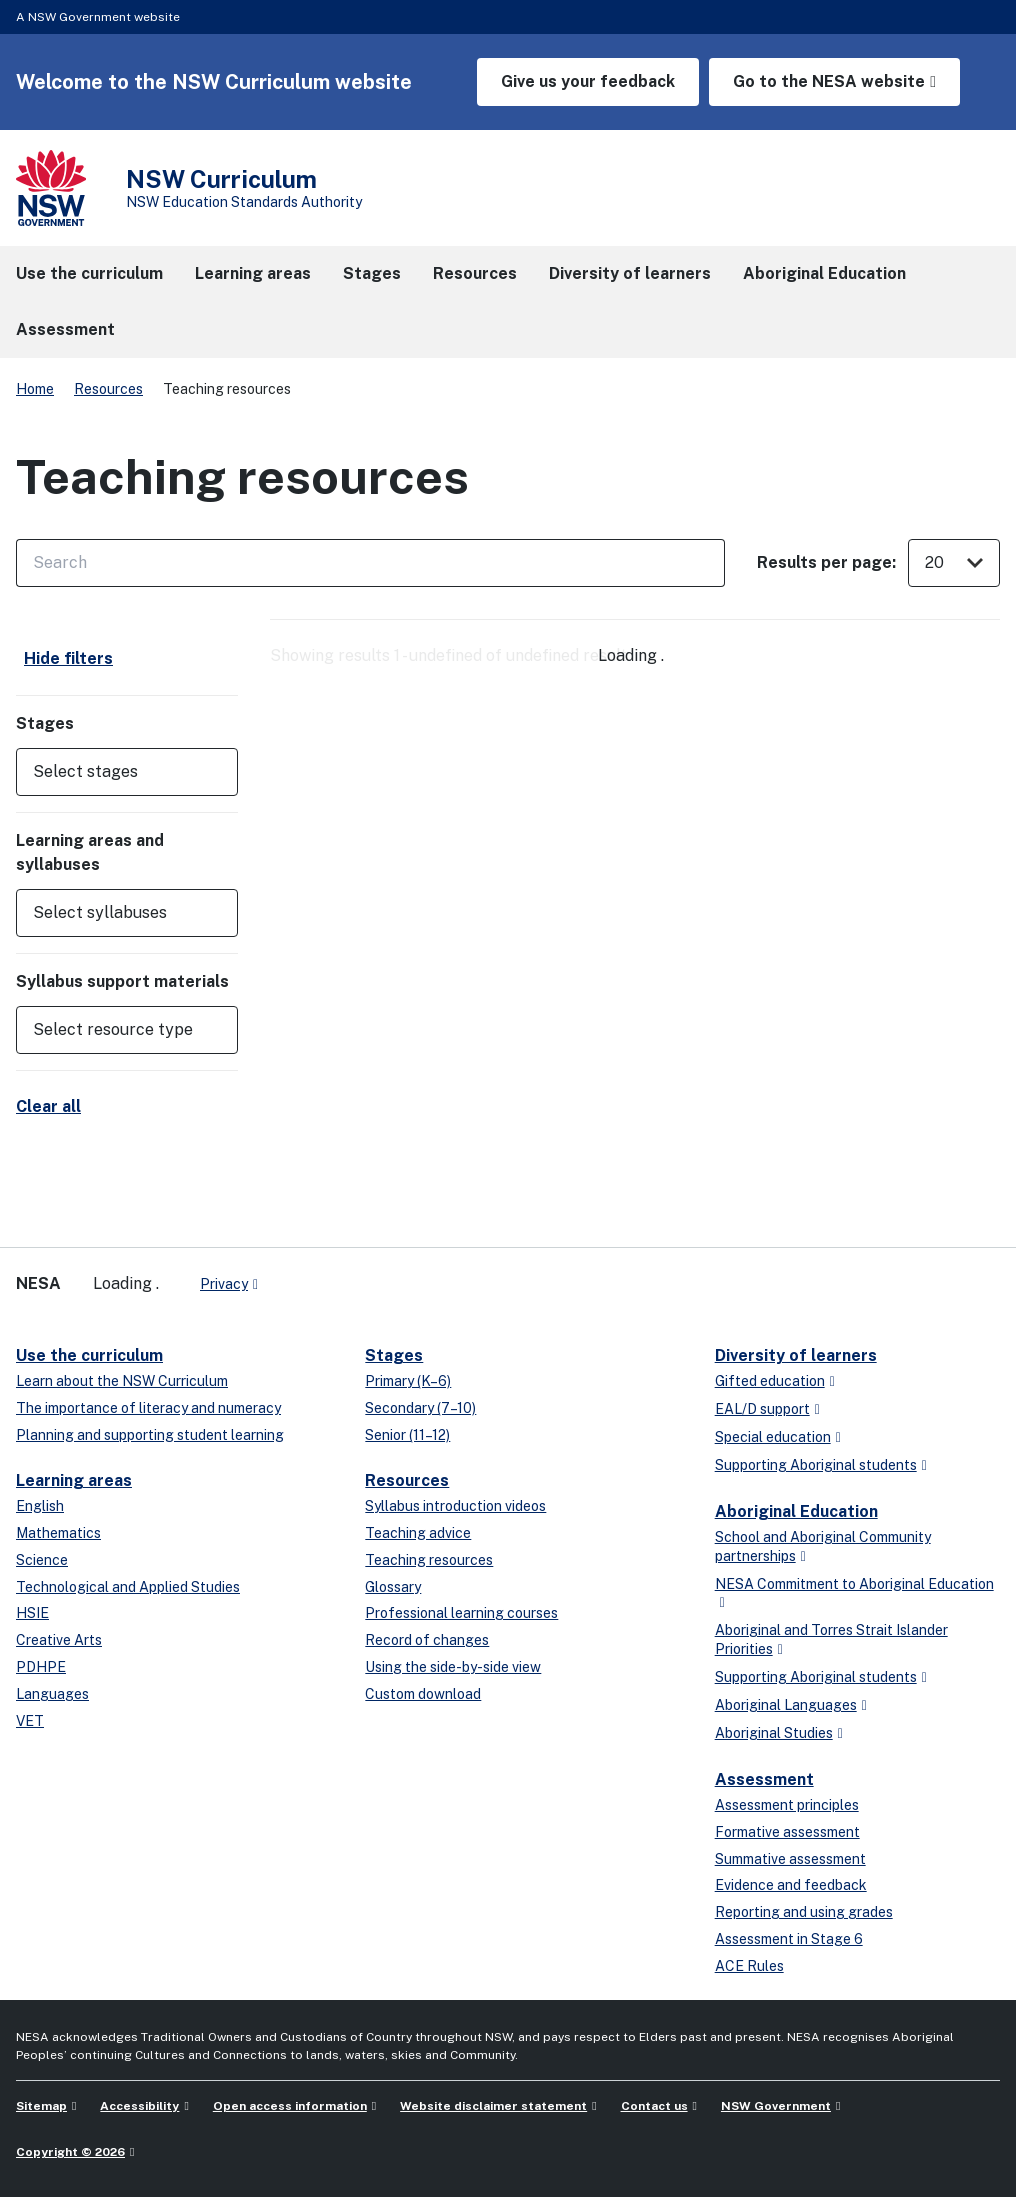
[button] (127, 772)
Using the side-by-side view (453, 1667)
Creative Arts (59, 1640)
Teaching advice (418, 1533)
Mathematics (58, 1533)
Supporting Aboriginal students (816, 1465)
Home (35, 389)
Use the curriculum (89, 1355)
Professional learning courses (461, 1613)
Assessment (764, 1779)
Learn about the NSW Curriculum (122, 1381)
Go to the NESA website (829, 81)
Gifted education (770, 1381)
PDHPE (41, 1667)
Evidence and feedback (791, 1885)
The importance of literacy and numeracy (148, 1408)
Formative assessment (787, 1832)
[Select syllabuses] (113, 913)
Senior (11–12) (407, 1435)
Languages (52, 1694)
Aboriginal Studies (774, 1733)
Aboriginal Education (796, 1511)
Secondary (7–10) (420, 1408)
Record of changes (427, 1640)
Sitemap (41, 2106)
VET (30, 1721)
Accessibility (139, 2106)
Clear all (48, 1106)
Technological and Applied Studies (128, 1587)
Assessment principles (787, 1805)
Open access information (290, 2106)
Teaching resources (429, 1560)
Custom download (423, 1694)
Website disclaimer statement (493, 2106)
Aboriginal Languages (786, 1705)
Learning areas (74, 1480)
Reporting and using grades (804, 1912)
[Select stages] (113, 772)
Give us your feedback (588, 81)
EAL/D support (762, 1409)
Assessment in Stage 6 (789, 1939)
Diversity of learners (796, 1355)
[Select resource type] (113, 1030)
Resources (108, 389)
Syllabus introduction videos (455, 1506)
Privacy (224, 1284)
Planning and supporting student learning (150, 1435)
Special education (773, 1437)
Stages (394, 1355)
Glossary (393, 1587)
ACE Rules (749, 1966)
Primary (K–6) (408, 1381)
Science (42, 1560)
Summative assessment (790, 1859)
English (40, 1506)
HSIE (32, 1613)
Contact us (654, 2106)
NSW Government (776, 2106)
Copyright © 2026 (70, 2152)
